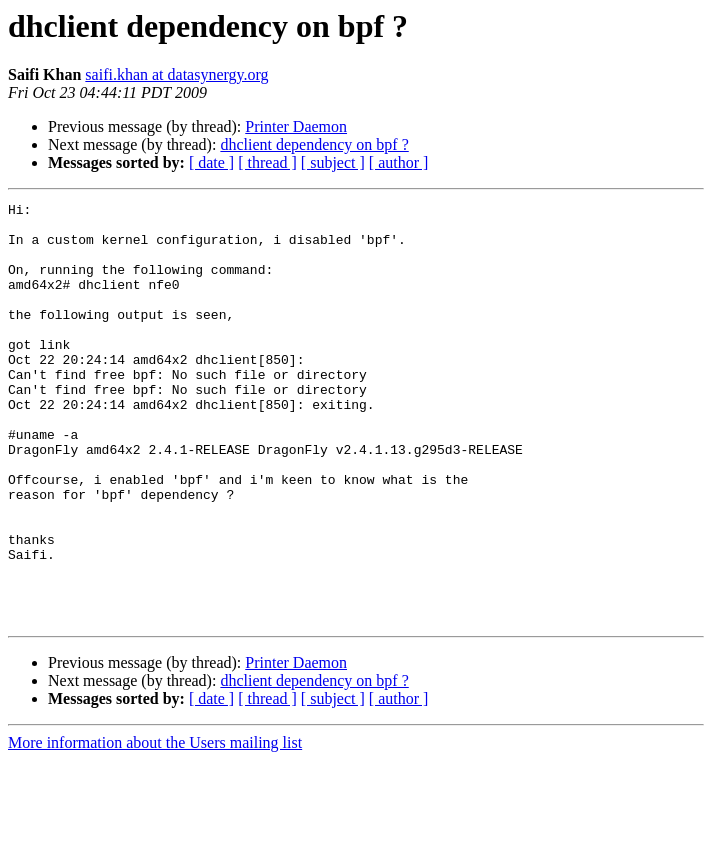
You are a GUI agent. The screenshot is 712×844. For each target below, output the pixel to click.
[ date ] (211, 162)
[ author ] (399, 162)
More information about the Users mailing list (155, 826)
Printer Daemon (296, 126)
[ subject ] (333, 162)
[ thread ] (267, 162)
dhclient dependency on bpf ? (314, 144)
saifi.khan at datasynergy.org (176, 74)
